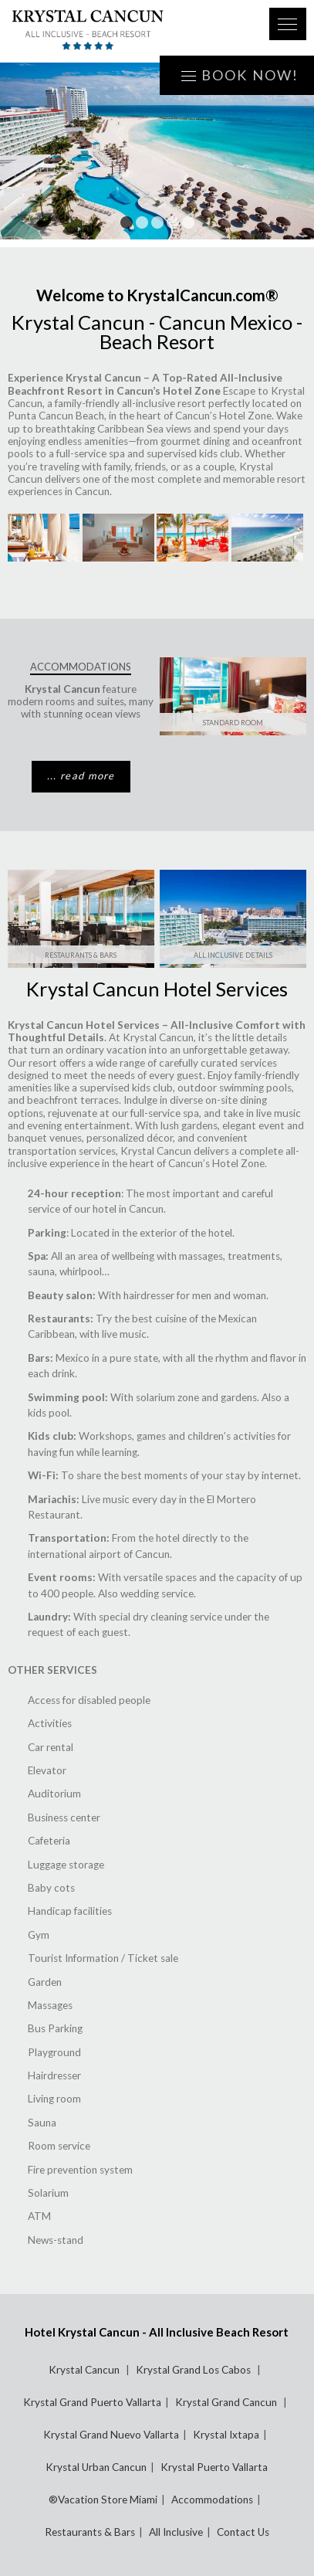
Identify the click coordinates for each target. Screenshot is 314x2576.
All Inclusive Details (233, 955)
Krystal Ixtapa (226, 2434)
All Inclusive (176, 2532)
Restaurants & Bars (80, 955)
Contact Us (243, 2532)
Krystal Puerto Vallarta (214, 2467)
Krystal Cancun (85, 2370)
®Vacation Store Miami (103, 2499)
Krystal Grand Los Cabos (194, 2370)
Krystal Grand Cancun (227, 2402)
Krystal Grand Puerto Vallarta (92, 2402)
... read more (81, 775)
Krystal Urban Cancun (96, 2467)
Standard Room (233, 722)
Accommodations (212, 2499)
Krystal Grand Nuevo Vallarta (111, 2434)
